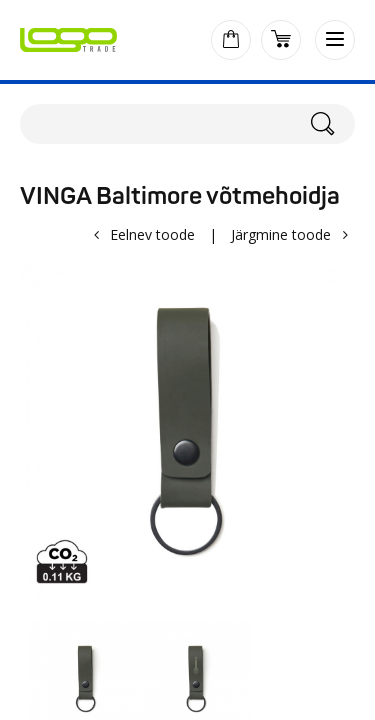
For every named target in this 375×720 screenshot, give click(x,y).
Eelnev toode (152, 234)
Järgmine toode (281, 234)
